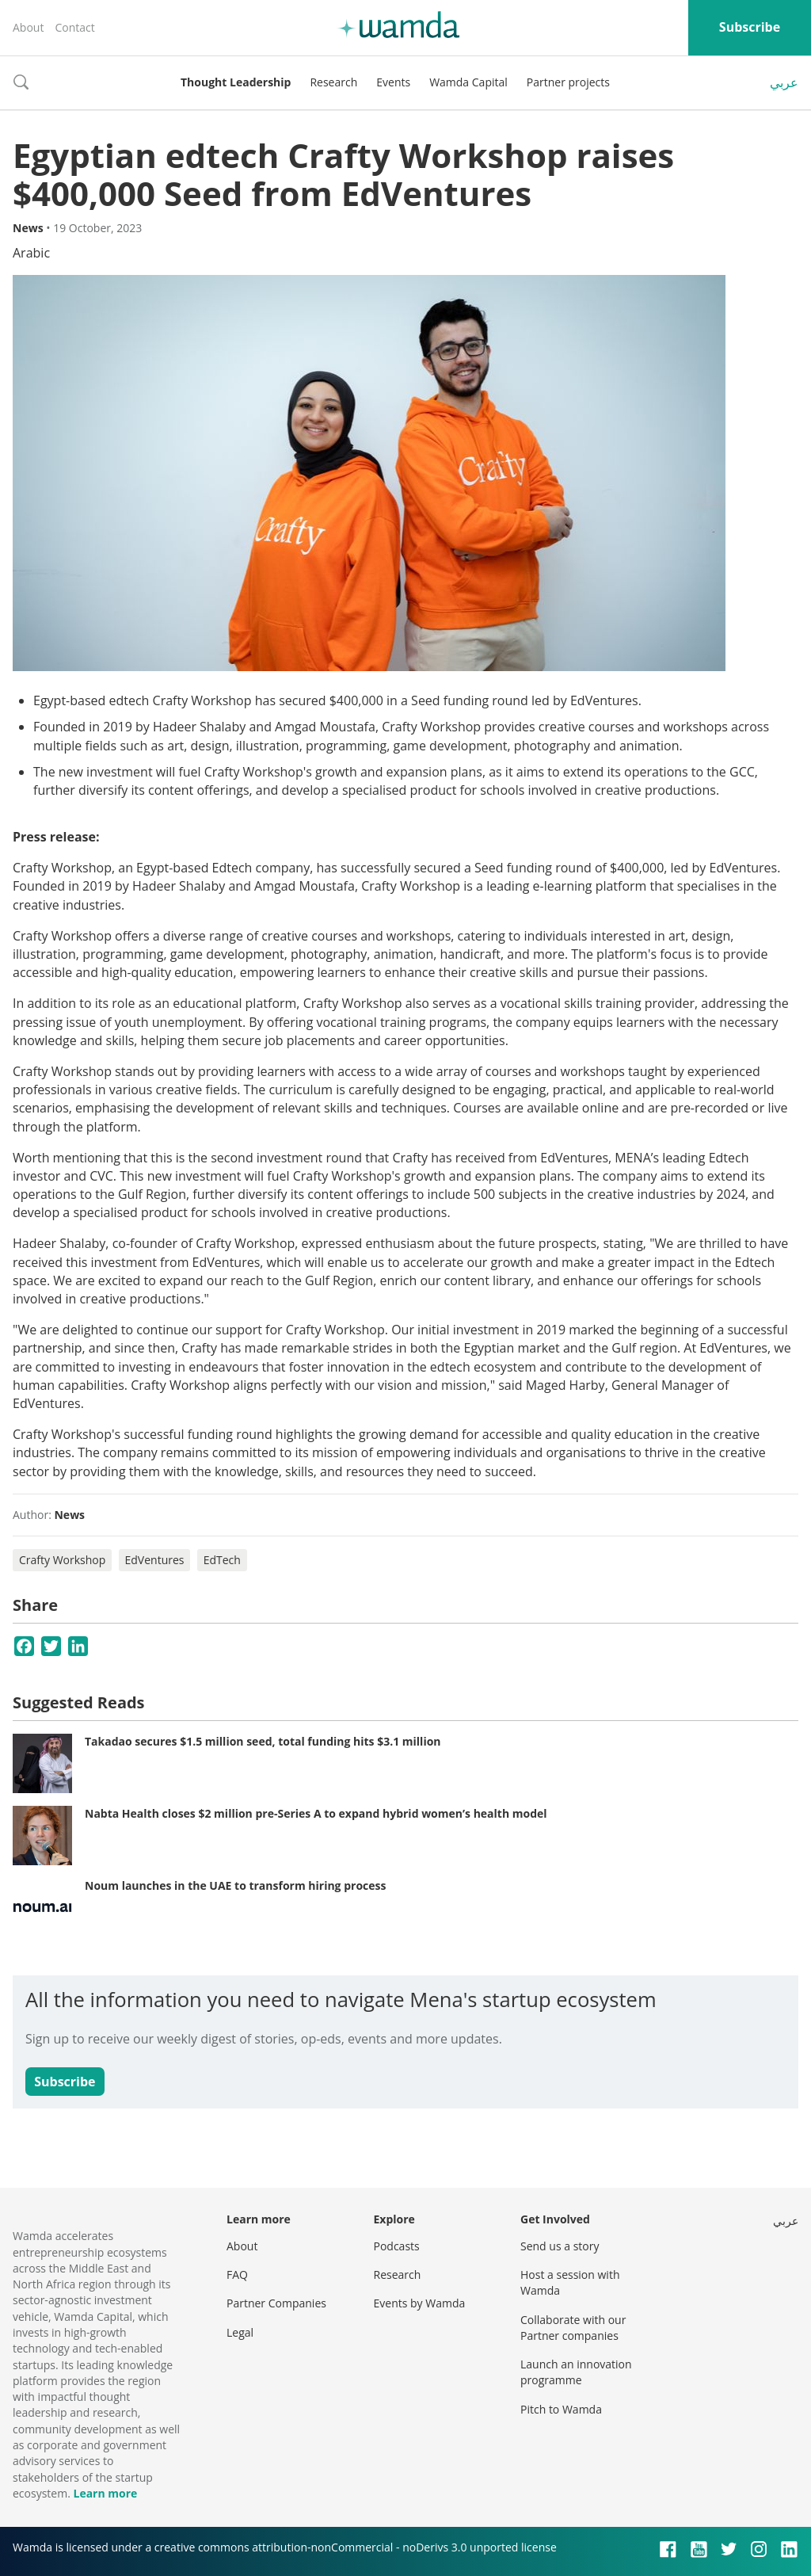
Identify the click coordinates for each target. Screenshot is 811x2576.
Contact (74, 27)
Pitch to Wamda (561, 2409)
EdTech (222, 1559)
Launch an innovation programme (576, 2372)
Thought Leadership (236, 82)
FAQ (237, 2274)
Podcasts (397, 2246)
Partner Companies (276, 2303)
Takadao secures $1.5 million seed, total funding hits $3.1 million (263, 1741)
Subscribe (749, 27)
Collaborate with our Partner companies (573, 2327)
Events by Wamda (420, 2303)
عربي (784, 82)
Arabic (31, 252)
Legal (240, 2332)
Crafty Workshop (62, 1559)
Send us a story (559, 2246)
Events (393, 82)
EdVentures (155, 1559)
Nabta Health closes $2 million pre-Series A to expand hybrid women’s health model (316, 1813)
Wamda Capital (468, 82)
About (28, 27)
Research (333, 82)
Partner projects (568, 82)
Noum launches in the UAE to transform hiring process (235, 1885)
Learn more (105, 2493)
